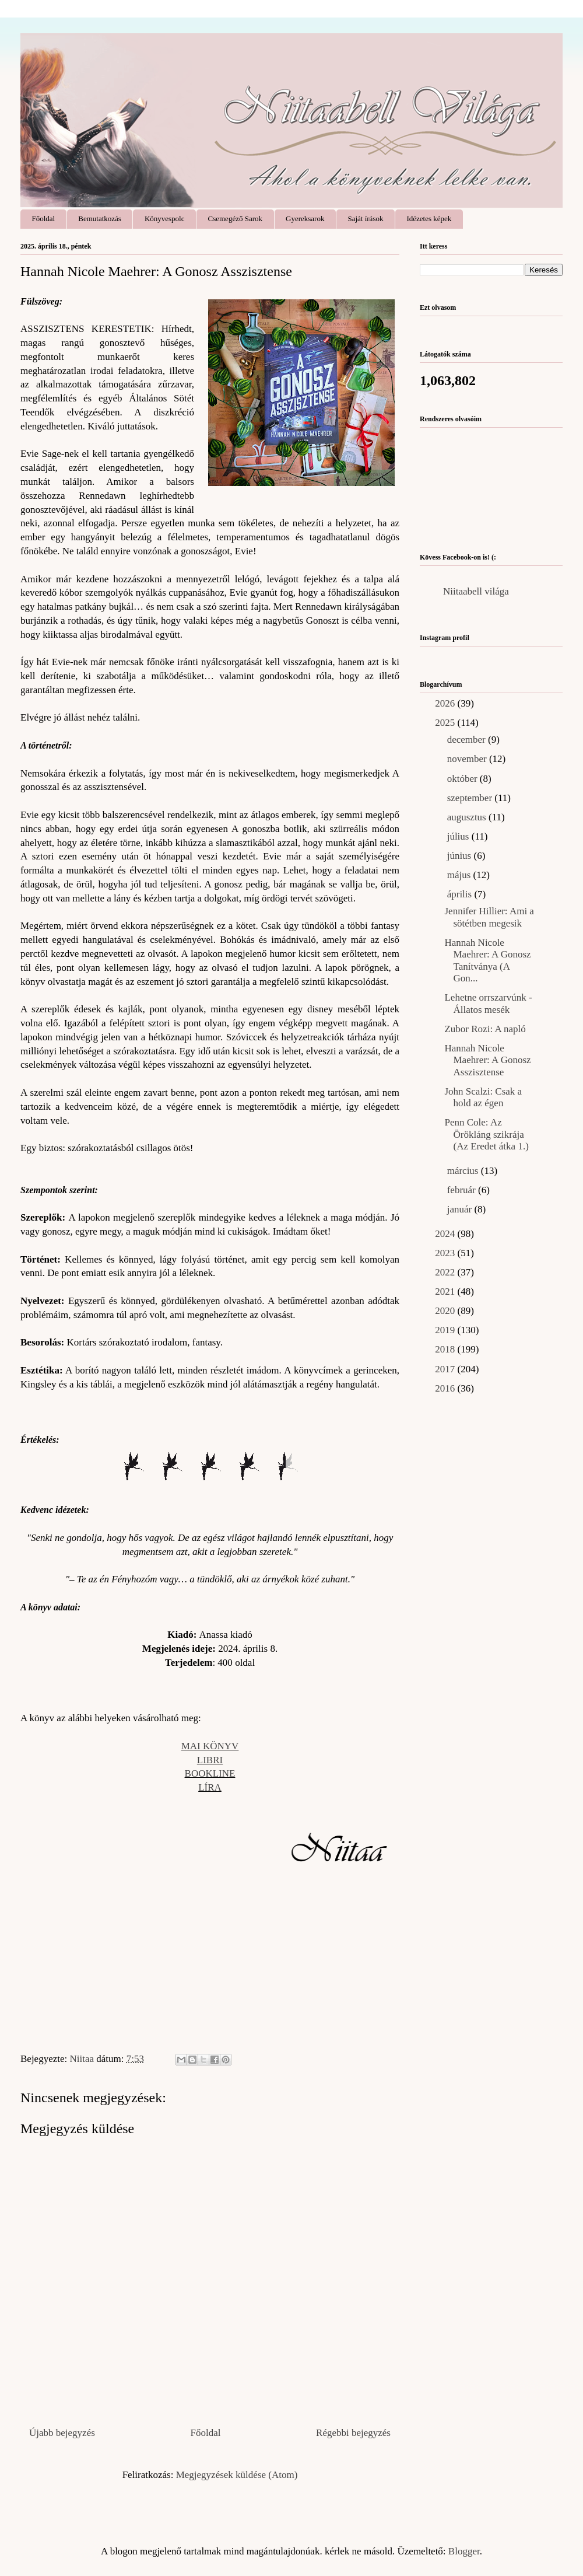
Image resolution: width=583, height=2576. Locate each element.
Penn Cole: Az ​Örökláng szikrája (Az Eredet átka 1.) (486, 1134)
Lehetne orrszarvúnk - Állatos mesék (488, 1003)
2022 (446, 1272)
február (462, 1190)
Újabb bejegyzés (62, 2432)
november (468, 758)
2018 (446, 1349)
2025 (446, 722)
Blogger (464, 2551)
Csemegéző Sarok (235, 218)
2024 (446, 1233)
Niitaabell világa (476, 591)
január (461, 1209)
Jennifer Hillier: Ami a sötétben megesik (488, 917)
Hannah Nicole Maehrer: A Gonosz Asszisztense (487, 1060)
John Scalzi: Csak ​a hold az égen (483, 1097)
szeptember (471, 797)
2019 (446, 1330)
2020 (446, 1310)
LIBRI (210, 1760)
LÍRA (210, 1787)
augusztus (468, 817)
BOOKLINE (210, 1773)
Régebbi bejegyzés (353, 2432)
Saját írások (365, 218)
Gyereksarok (305, 218)
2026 (446, 703)
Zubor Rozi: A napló (484, 1028)
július (459, 836)
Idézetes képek (428, 218)
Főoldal (43, 218)
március (464, 1170)
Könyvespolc (165, 218)
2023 (446, 1253)
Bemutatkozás (99, 218)
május (460, 874)
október (463, 778)
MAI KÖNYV (210, 1746)
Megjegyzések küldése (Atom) (237, 2474)
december (467, 739)
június (460, 855)
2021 (446, 1291)
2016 (446, 1388)
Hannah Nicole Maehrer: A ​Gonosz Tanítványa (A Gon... (487, 960)
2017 (446, 1369)
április (461, 894)
